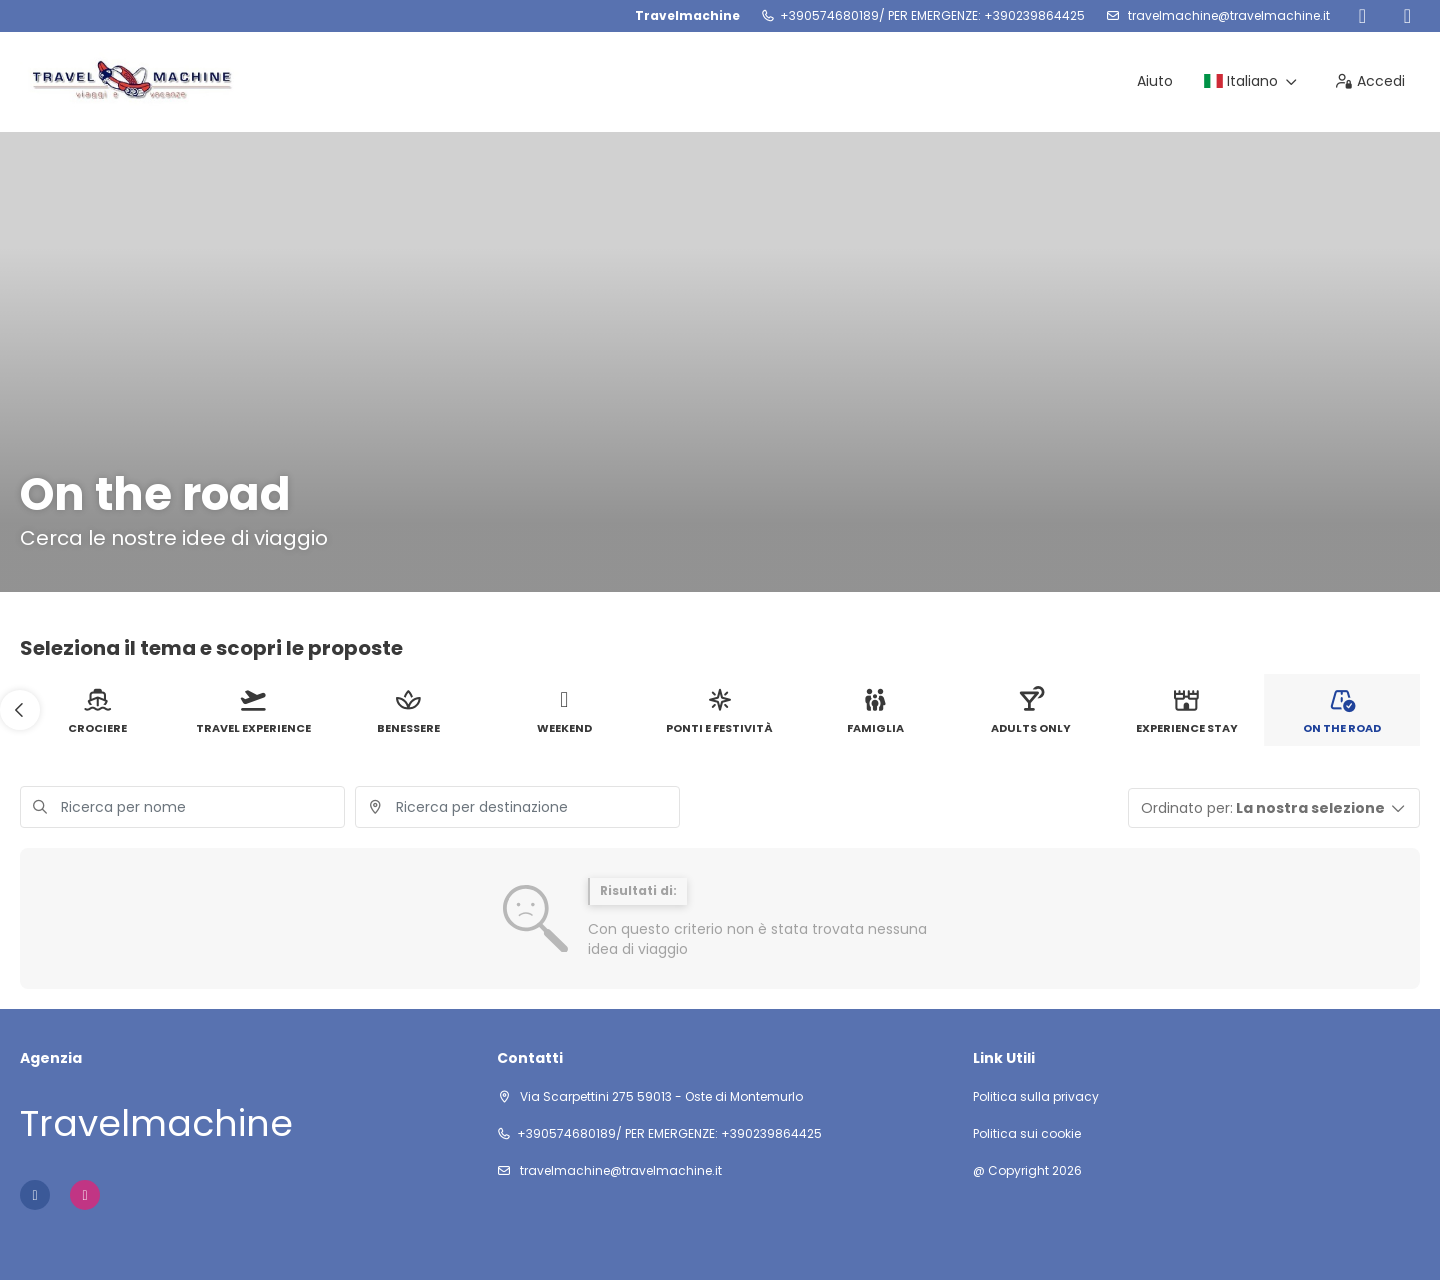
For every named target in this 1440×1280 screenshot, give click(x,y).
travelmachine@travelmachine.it (1227, 15)
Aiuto (1155, 81)
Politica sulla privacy (1036, 1097)
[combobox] (517, 807)
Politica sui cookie (1027, 1134)
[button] (20, 710)
